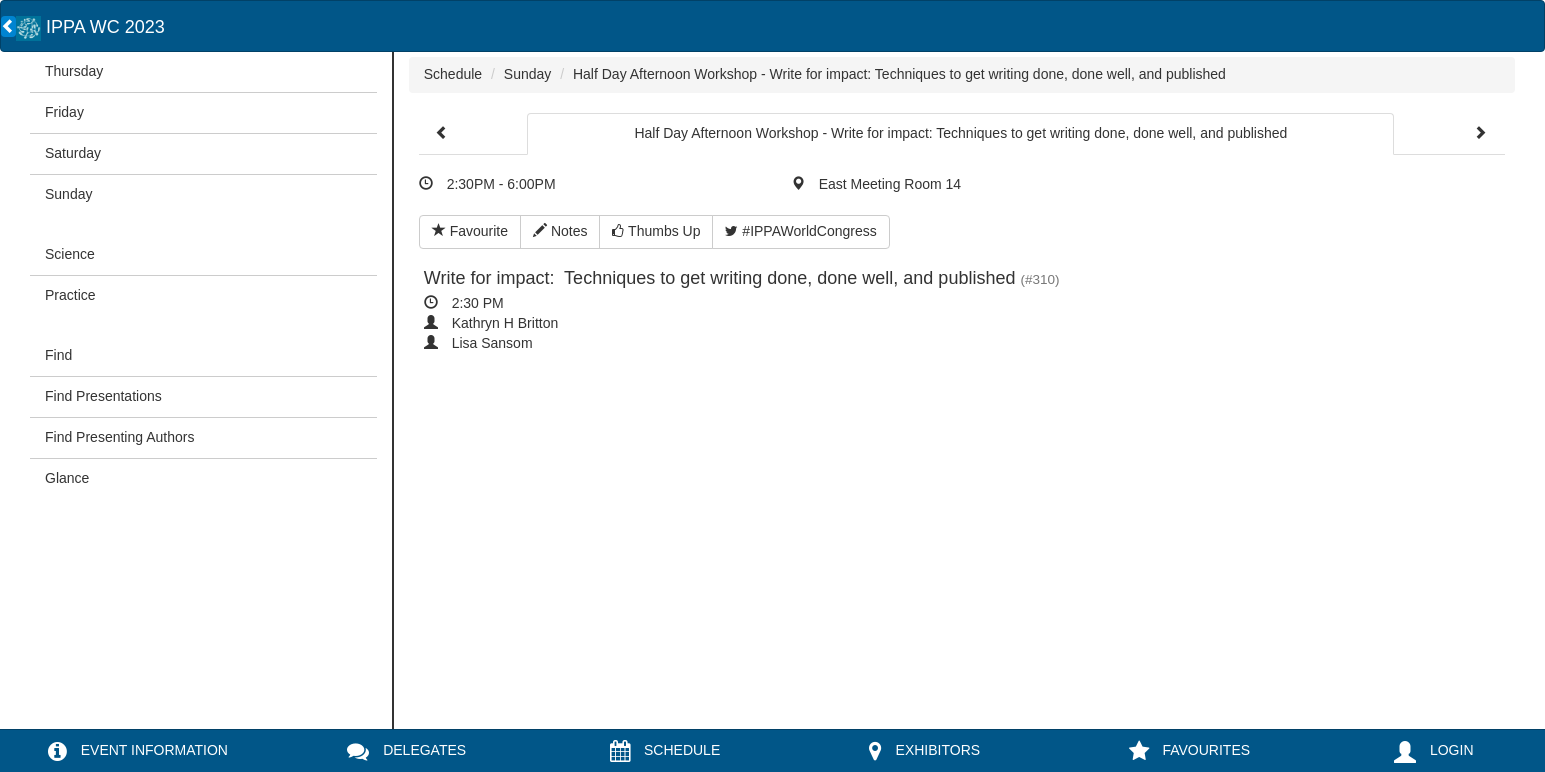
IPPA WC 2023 (90, 27)
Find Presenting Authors (119, 437)
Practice (70, 295)
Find (58, 355)
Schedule (453, 74)
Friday (64, 112)
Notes (560, 231)
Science (70, 254)
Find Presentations (103, 396)
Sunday (68, 194)
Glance (67, 478)
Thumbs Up (656, 231)
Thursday (74, 71)
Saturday (73, 153)
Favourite (470, 231)
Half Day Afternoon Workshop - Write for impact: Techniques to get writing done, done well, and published (899, 74)
